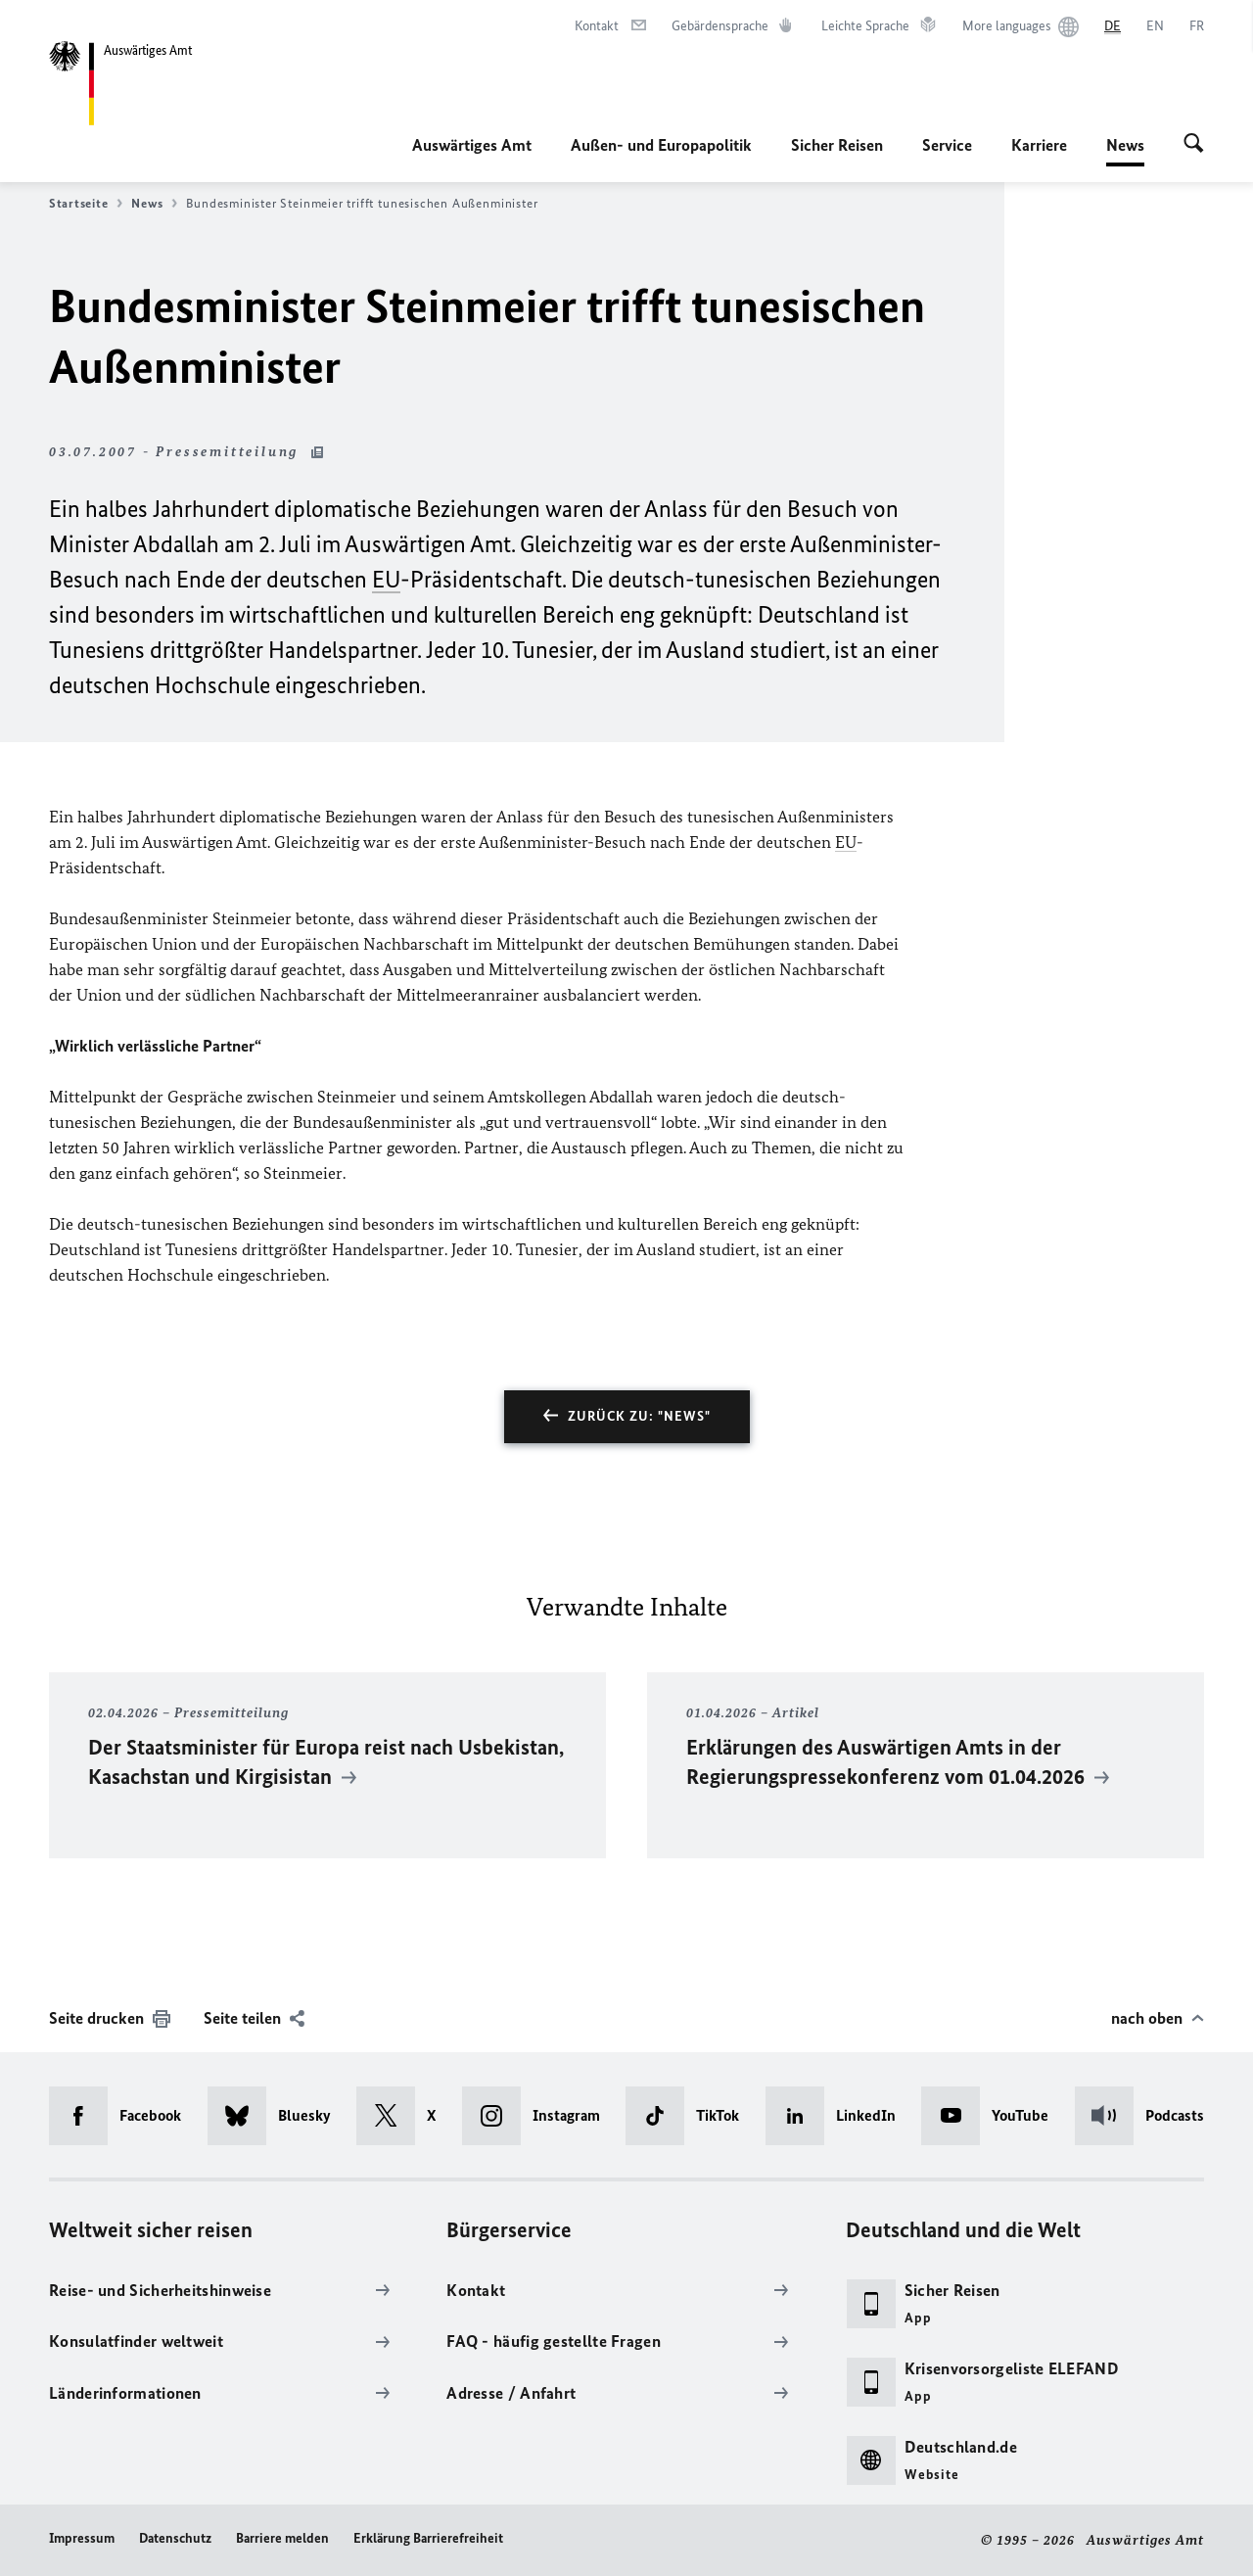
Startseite (85, 203)
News (1125, 144)
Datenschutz (175, 2538)
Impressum (82, 2538)
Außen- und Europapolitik (661, 145)
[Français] (1196, 26)
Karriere (1039, 145)
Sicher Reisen (837, 145)
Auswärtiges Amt (472, 145)
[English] (1155, 26)
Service (947, 145)
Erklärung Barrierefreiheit (428, 2538)
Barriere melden (282, 2538)
